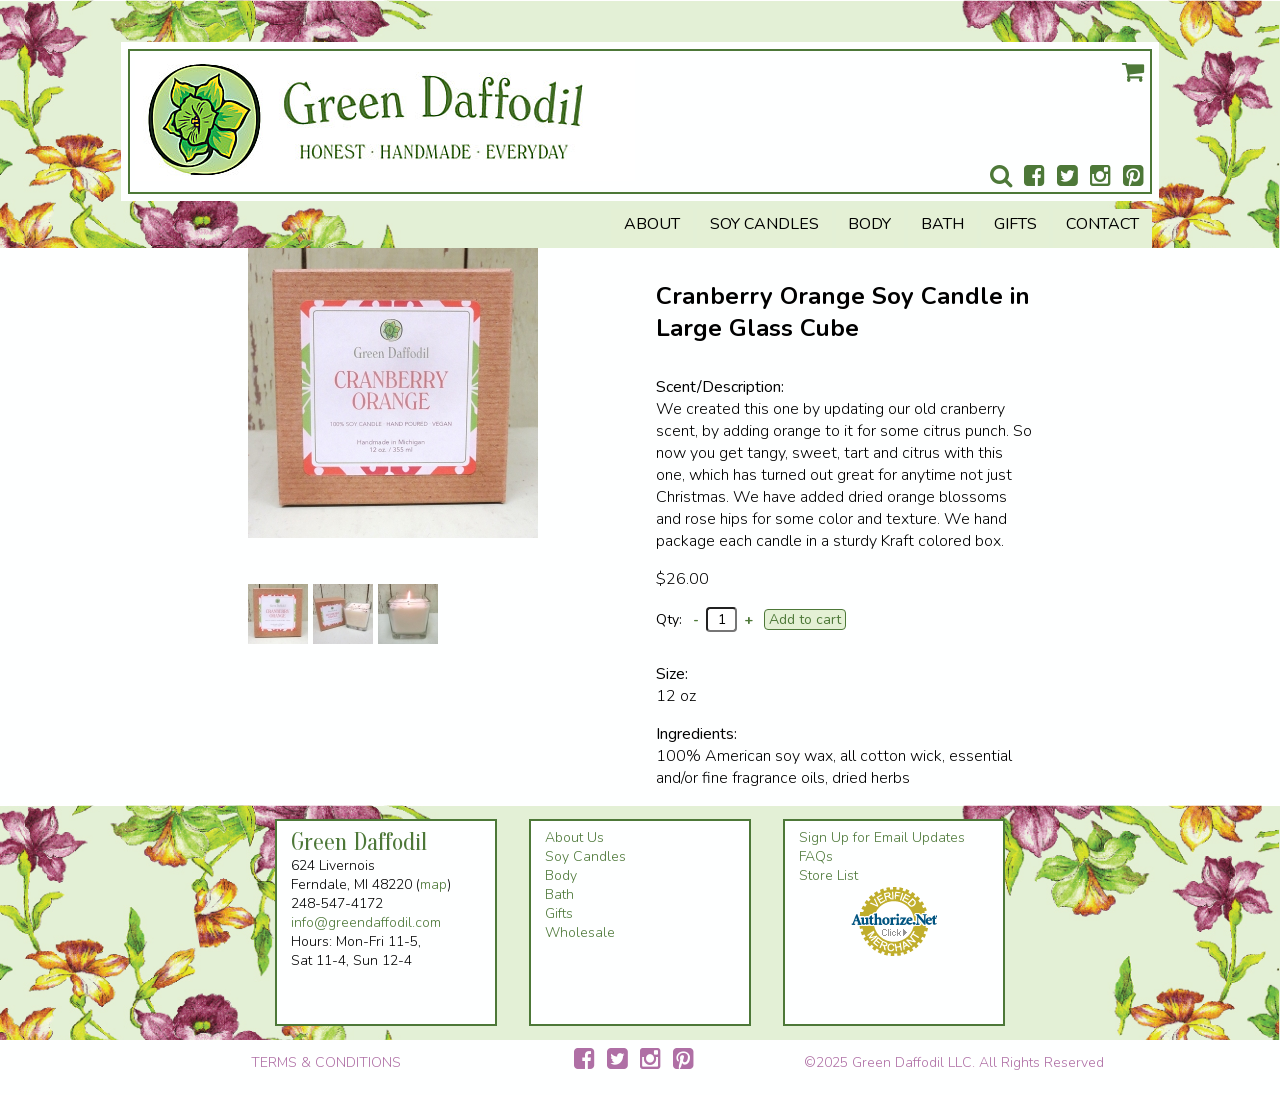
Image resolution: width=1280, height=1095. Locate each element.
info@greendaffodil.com (366, 922)
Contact (1102, 224)
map (433, 884)
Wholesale (580, 932)
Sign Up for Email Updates (882, 837)
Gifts (1015, 224)
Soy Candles (764, 224)
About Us (574, 837)
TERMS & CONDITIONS (326, 1062)
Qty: (669, 619)
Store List (828, 875)
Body (869, 224)
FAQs (816, 856)
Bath (942, 224)
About (652, 224)
